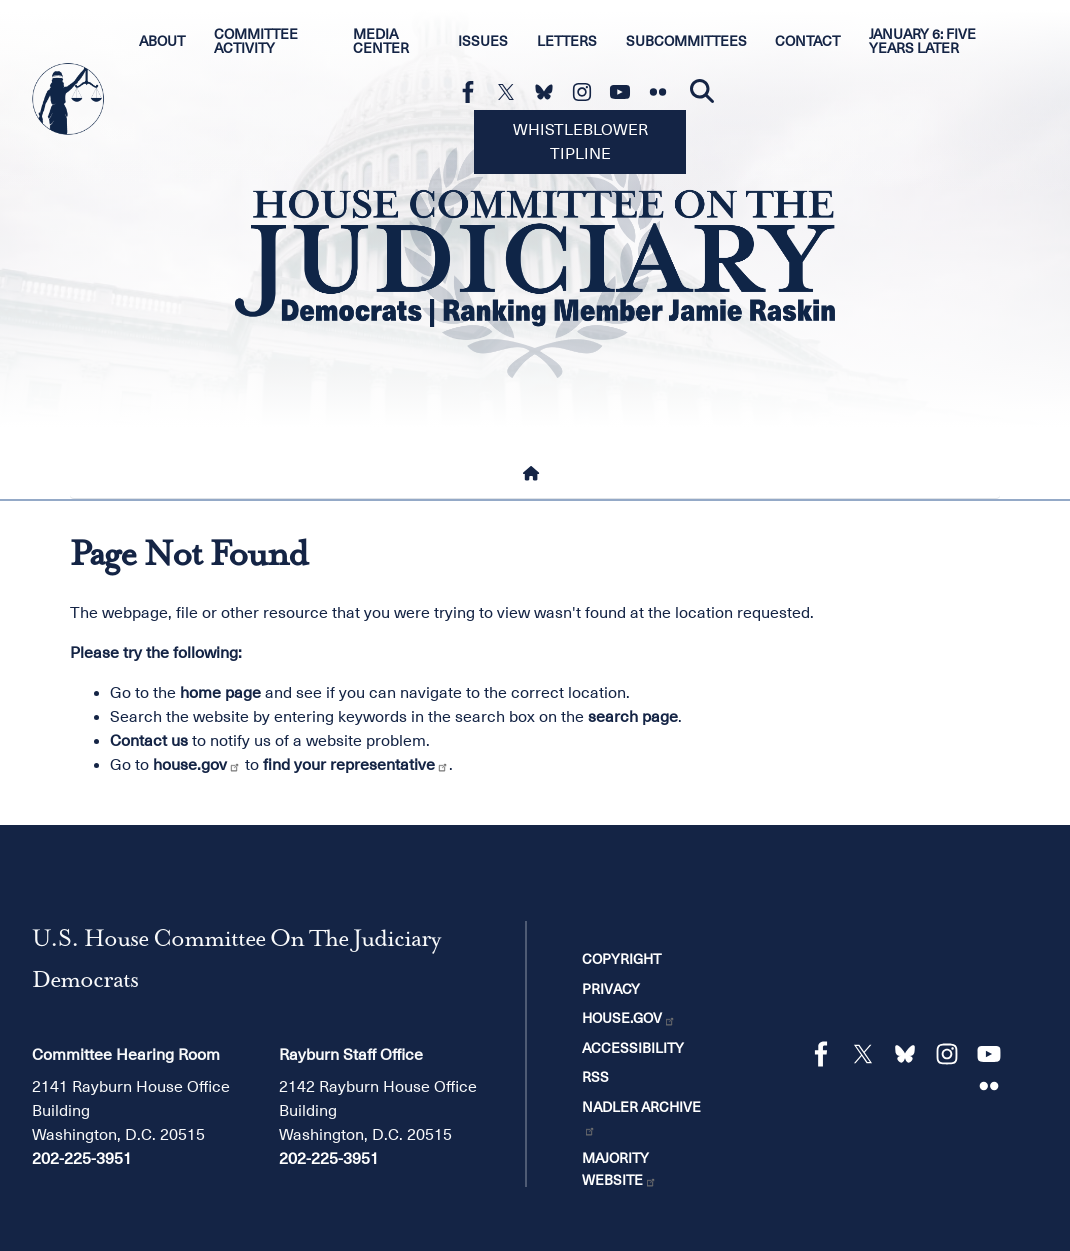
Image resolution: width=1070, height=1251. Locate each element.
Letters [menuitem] (567, 41)
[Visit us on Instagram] (587, 92)
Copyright (621, 959)
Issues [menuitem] (483, 41)
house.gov (197, 765)
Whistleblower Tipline (580, 142)
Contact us (149, 741)
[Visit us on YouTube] (625, 92)
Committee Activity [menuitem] (256, 41)
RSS (595, 1077)
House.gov (629, 1018)
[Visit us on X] (511, 92)
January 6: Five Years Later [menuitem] (922, 41)
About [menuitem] (162, 41)
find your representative (356, 765)
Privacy (611, 989)
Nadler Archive (641, 1118)
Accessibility (633, 1048)
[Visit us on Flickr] (663, 92)
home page (220, 693)
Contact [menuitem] (807, 41)
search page (633, 717)
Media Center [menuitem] (381, 41)
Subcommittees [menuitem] (686, 41)
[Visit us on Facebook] (473, 92)
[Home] (535, 474)
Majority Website (619, 1169)
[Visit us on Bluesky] (549, 92)
